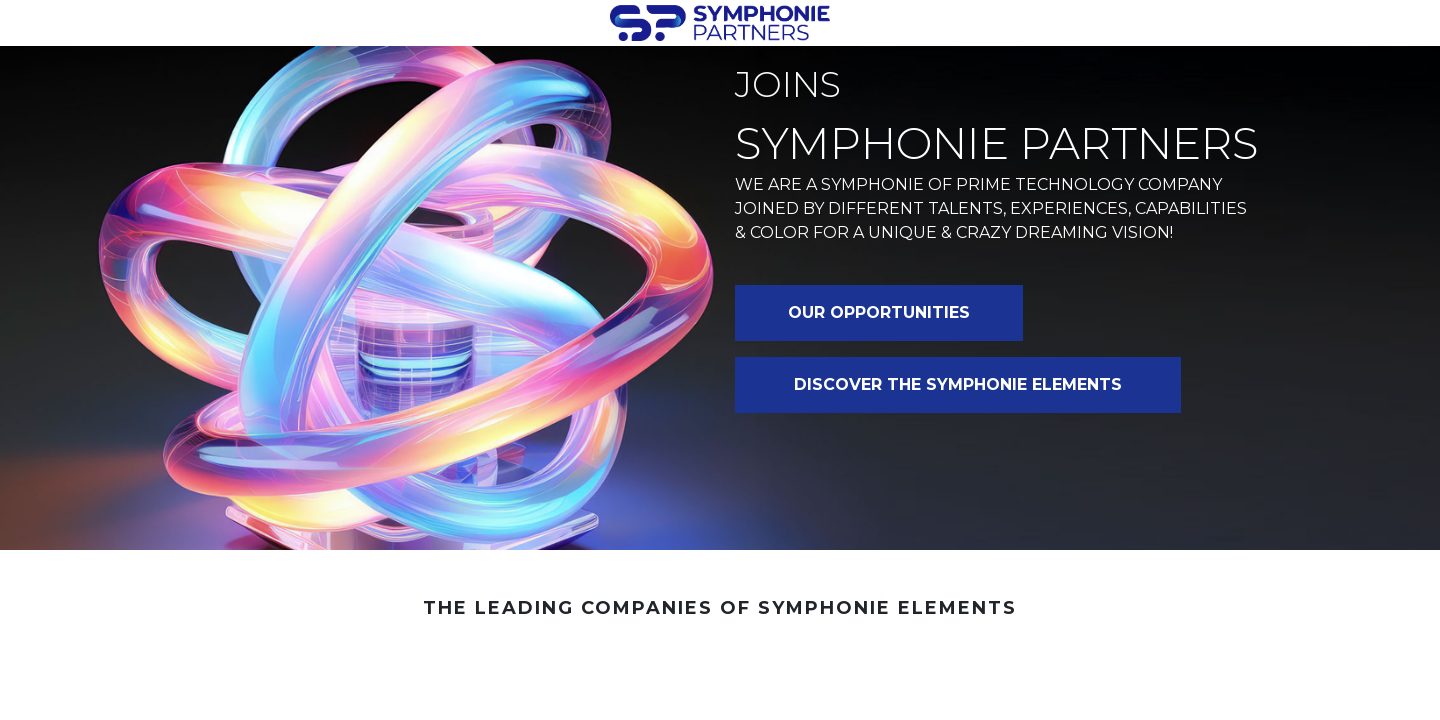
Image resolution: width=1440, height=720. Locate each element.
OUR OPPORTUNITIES (879, 312)
